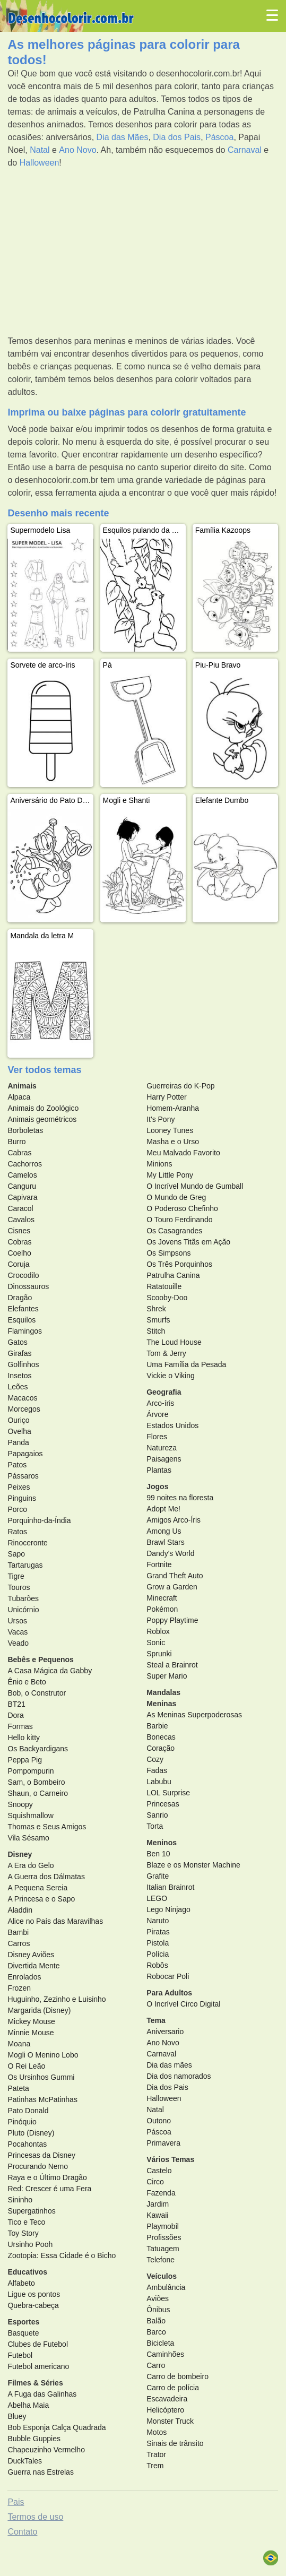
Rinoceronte (27, 1542)
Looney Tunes (169, 1130)
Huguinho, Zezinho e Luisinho (56, 1999)
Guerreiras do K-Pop (180, 1086)
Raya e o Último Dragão (46, 2177)
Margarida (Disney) (39, 2010)
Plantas (158, 1470)
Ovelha (19, 1431)
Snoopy (19, 1804)
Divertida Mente (33, 1965)
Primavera (163, 2143)
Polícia (157, 1954)
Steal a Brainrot (172, 1665)
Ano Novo (77, 149)
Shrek (156, 1308)
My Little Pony (169, 1175)
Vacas (17, 1632)
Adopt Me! (163, 1509)
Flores (156, 1436)
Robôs (157, 1965)
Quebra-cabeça (33, 2305)
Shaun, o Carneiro (37, 1793)
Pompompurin (30, 1771)
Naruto (157, 1920)
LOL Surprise (168, 1792)
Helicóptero (165, 2410)
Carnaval (245, 149)
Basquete (23, 2333)
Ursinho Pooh (30, 2244)
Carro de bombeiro (177, 2376)
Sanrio (157, 1815)
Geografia (163, 1392)
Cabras (19, 1152)
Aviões (157, 2298)
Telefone (160, 2259)
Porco (17, 1509)
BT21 (16, 1704)
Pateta (18, 2088)
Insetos (19, 1375)
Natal (39, 149)
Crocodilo (23, 1275)
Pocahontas (27, 2144)
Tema (156, 2020)
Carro (155, 2365)
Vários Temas (170, 2159)
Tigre (15, 1576)
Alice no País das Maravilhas (55, 1921)
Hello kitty (23, 1737)
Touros (18, 1587)
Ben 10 (158, 1853)
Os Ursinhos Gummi (40, 2077)
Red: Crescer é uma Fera (49, 2188)
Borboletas (25, 1130)
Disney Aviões (30, 1954)
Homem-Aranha (172, 1108)
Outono (158, 2120)
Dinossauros (28, 1286)
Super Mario (166, 1676)
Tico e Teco (26, 2222)
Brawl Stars (165, 1542)
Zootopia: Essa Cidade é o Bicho (61, 2255)
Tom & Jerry (166, 1353)
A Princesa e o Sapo (41, 1899)
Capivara (22, 1197)
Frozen (19, 1988)
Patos (17, 1464)
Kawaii (157, 2215)
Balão (156, 2320)
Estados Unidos (172, 1425)
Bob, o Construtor (36, 1693)
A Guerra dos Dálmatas (46, 1876)
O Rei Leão (26, 2066)
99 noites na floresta (179, 1497)
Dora (15, 1715)
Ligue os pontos (33, 2294)
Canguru (21, 1186)
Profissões (163, 2237)
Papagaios (24, 1453)
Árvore (157, 1414)
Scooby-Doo (166, 1297)
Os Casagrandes (174, 1230)
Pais (15, 2501)
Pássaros (22, 1476)
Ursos (17, 1621)
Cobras (19, 1242)
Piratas (158, 1931)
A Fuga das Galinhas (41, 2394)
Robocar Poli (167, 1976)
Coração (160, 1748)
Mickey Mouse (31, 2021)
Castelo (158, 2170)
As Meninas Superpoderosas (194, 1714)
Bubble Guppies (33, 2438)
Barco (156, 2332)
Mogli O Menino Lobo (42, 2055)
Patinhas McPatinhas (42, 2099)
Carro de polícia (172, 2387)
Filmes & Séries (35, 2383)
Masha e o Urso (172, 1141)
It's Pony (160, 1119)
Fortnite (158, 1564)
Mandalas (163, 1692)
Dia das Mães (123, 137)
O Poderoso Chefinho (182, 1208)
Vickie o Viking (170, 1375)
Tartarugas (24, 1565)
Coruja (18, 1264)
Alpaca (18, 1097)
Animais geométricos (41, 1119)
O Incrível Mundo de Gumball (194, 1186)
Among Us (163, 1531)
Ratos (17, 1531)
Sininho (19, 2199)
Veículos (161, 2276)
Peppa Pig (24, 1760)
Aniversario (165, 2031)
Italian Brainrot (170, 1887)
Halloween (39, 162)
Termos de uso (35, 2516)
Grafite (157, 1876)
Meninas (161, 1703)
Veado (18, 1643)
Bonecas (160, 1737)
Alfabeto (20, 2283)
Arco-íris (160, 1403)
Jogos (157, 1486)
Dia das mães (169, 2065)
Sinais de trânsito (174, 2443)
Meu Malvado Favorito (183, 1152)
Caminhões (165, 2354)
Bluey (16, 2416)
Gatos (17, 1342)
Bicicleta (160, 2343)
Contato (22, 2531)
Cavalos (20, 1219)
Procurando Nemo (37, 2166)
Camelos (22, 1175)
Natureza (161, 1447)
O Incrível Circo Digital (183, 2004)
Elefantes (22, 1308)
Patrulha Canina (173, 1275)
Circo (155, 2181)
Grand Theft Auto (174, 1575)
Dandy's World (170, 1553)
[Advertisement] (142, 252)
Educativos (27, 2272)
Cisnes (18, 1230)
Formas (19, 1726)
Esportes (23, 2322)
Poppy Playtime (172, 1620)
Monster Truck (170, 2421)
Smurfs (158, 1320)
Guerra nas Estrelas (40, 2472)
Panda (18, 1442)
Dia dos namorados (178, 2076)
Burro (16, 1141)
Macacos (22, 1398)
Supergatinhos (31, 2211)
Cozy (154, 1759)
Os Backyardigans (37, 1748)
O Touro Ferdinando (179, 1219)
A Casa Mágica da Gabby (49, 1670)
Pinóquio (22, 2121)
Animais (21, 1086)
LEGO (156, 1898)
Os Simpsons (168, 1253)
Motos (156, 2432)
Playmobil (162, 2226)
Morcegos (23, 1409)
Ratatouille (163, 1286)
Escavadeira (166, 2399)
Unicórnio (23, 1609)
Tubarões (23, 1598)
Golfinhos (23, 1364)
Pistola (157, 1943)
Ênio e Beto (26, 1682)
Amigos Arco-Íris (173, 1520)
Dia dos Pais (177, 137)
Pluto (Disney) (30, 2133)
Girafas (19, 1353)
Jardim (157, 2204)
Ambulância (165, 2287)
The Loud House (174, 1342)
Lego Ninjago (168, 1909)
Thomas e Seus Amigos (46, 1826)
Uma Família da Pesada (186, 1364)
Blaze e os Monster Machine (193, 1865)
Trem (154, 2465)
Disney (19, 1854)
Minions (159, 1164)
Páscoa (219, 137)
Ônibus (158, 2309)
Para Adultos (169, 1993)
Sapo (16, 1554)
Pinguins (21, 1498)
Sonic (155, 1642)
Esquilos (21, 1320)
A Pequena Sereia (37, 1887)
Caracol (20, 1208)
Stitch (155, 1331)
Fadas (156, 1770)
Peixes (18, 1487)
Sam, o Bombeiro (36, 1782)
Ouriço (18, 1420)
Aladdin (19, 1910)
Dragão (19, 1297)
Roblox (158, 1631)
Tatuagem (162, 2248)
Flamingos (24, 1331)
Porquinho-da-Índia (39, 1520)
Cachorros (24, 1164)
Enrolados (24, 1977)
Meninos (161, 1842)
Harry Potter (166, 1097)
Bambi (18, 1932)
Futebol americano (38, 2366)
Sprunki (158, 1653)
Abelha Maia (28, 2405)
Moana (18, 2043)
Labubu (158, 1781)
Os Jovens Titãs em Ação (188, 1242)
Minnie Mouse (30, 2032)
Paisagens (163, 1459)
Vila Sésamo (28, 1838)
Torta (154, 1826)
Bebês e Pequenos (40, 1659)
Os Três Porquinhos (179, 1264)
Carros (18, 1943)
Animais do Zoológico (43, 1108)
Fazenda (160, 2193)
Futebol (19, 2355)
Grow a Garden (171, 1587)
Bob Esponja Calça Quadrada (56, 2427)
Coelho (19, 1253)
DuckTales (24, 2461)
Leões (17, 1386)
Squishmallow (30, 1815)
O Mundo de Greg (176, 1197)
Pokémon (162, 1609)
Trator (156, 2454)
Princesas (162, 1804)
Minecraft (161, 1598)
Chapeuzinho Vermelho (46, 2449)
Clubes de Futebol (37, 2344)
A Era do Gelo (30, 1865)
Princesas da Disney (41, 2155)
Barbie (157, 1726)
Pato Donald (27, 2110)
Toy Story (22, 2233)
